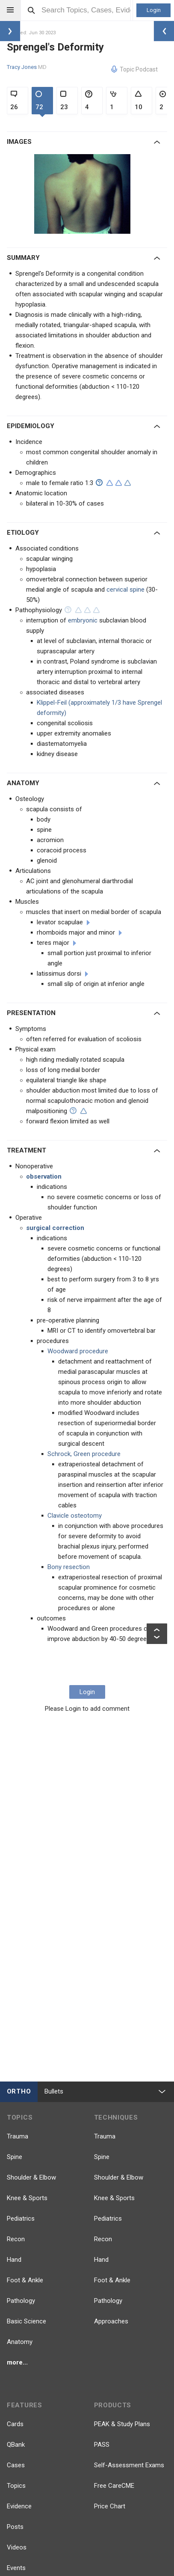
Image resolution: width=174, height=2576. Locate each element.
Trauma (17, 2136)
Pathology (21, 2301)
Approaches (111, 2321)
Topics (16, 2486)
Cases (16, 2465)
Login (154, 10)
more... (17, 2362)
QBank (16, 2444)
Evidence (19, 2506)
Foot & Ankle (25, 2280)
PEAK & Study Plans (122, 2424)
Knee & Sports (27, 2198)
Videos (17, 2547)
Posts (15, 2527)
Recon (16, 2239)
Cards (15, 2424)
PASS (101, 2444)
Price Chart (109, 2506)
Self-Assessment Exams (129, 2465)
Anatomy (19, 2342)
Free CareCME (114, 2486)
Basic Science (26, 2321)
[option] (83, 194)
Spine (14, 2157)
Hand (14, 2259)
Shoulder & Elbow (31, 2177)
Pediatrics (21, 2218)
